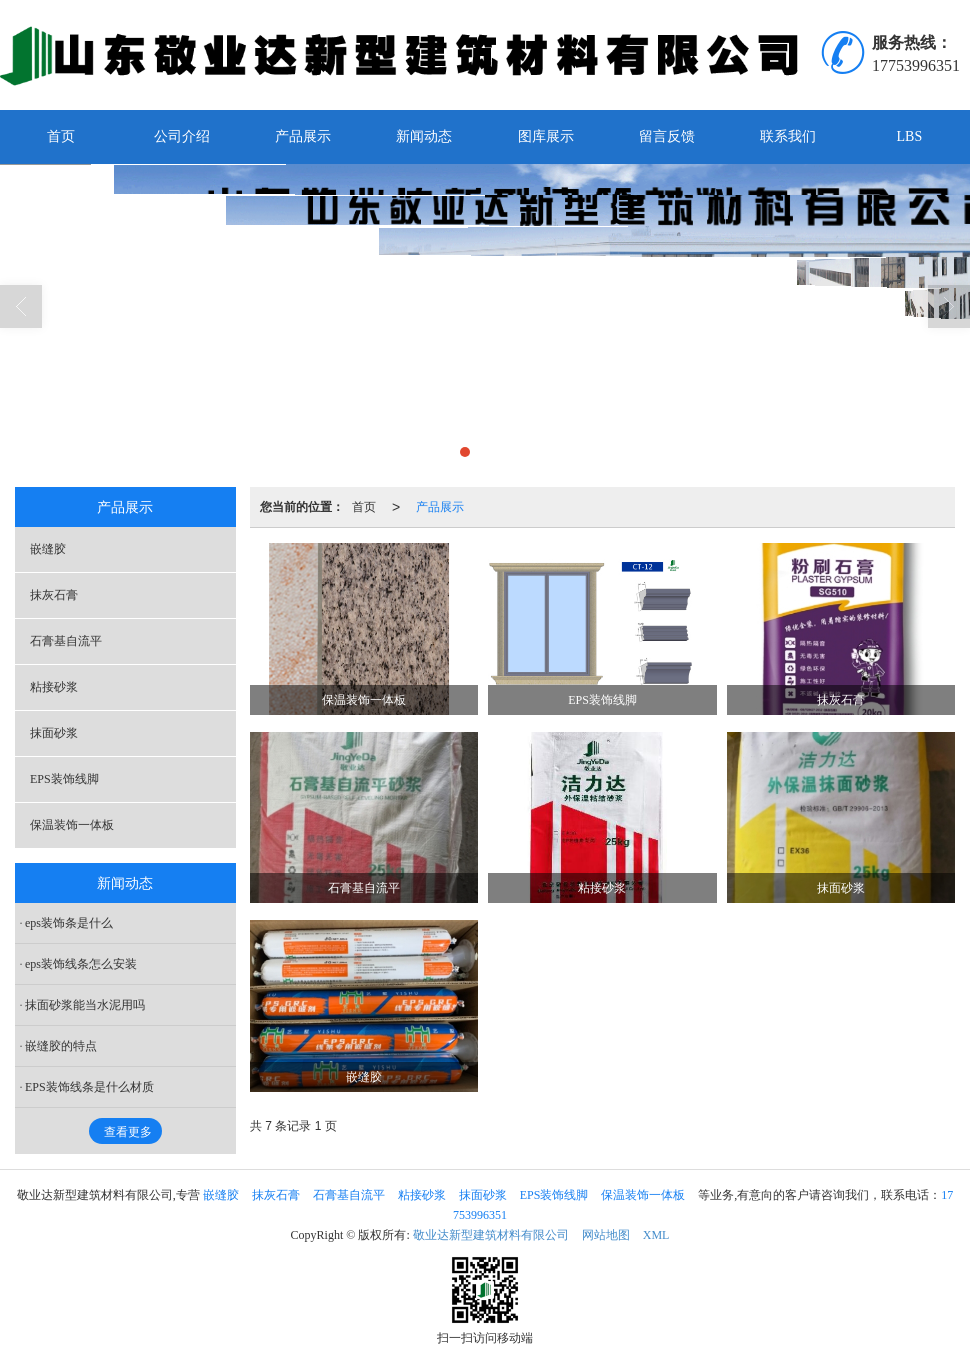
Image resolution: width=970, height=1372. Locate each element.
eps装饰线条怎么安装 (81, 964)
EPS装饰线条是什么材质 (89, 1087)
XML (656, 1235)
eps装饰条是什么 (69, 923)
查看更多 (128, 1132)
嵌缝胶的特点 (61, 1046)
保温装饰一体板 (72, 825)
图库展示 (546, 136)
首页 (61, 136)
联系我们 (788, 136)
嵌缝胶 (48, 549)
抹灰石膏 (54, 595)
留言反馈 (667, 136)
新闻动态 (424, 136)
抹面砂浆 (54, 733)
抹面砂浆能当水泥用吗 (85, 1005)
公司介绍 (182, 136)
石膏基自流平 (66, 641)
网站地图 (606, 1235)
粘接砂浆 (54, 687)
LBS (910, 136)
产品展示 (303, 136)
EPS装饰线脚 (64, 779)
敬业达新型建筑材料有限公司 (491, 1235)
